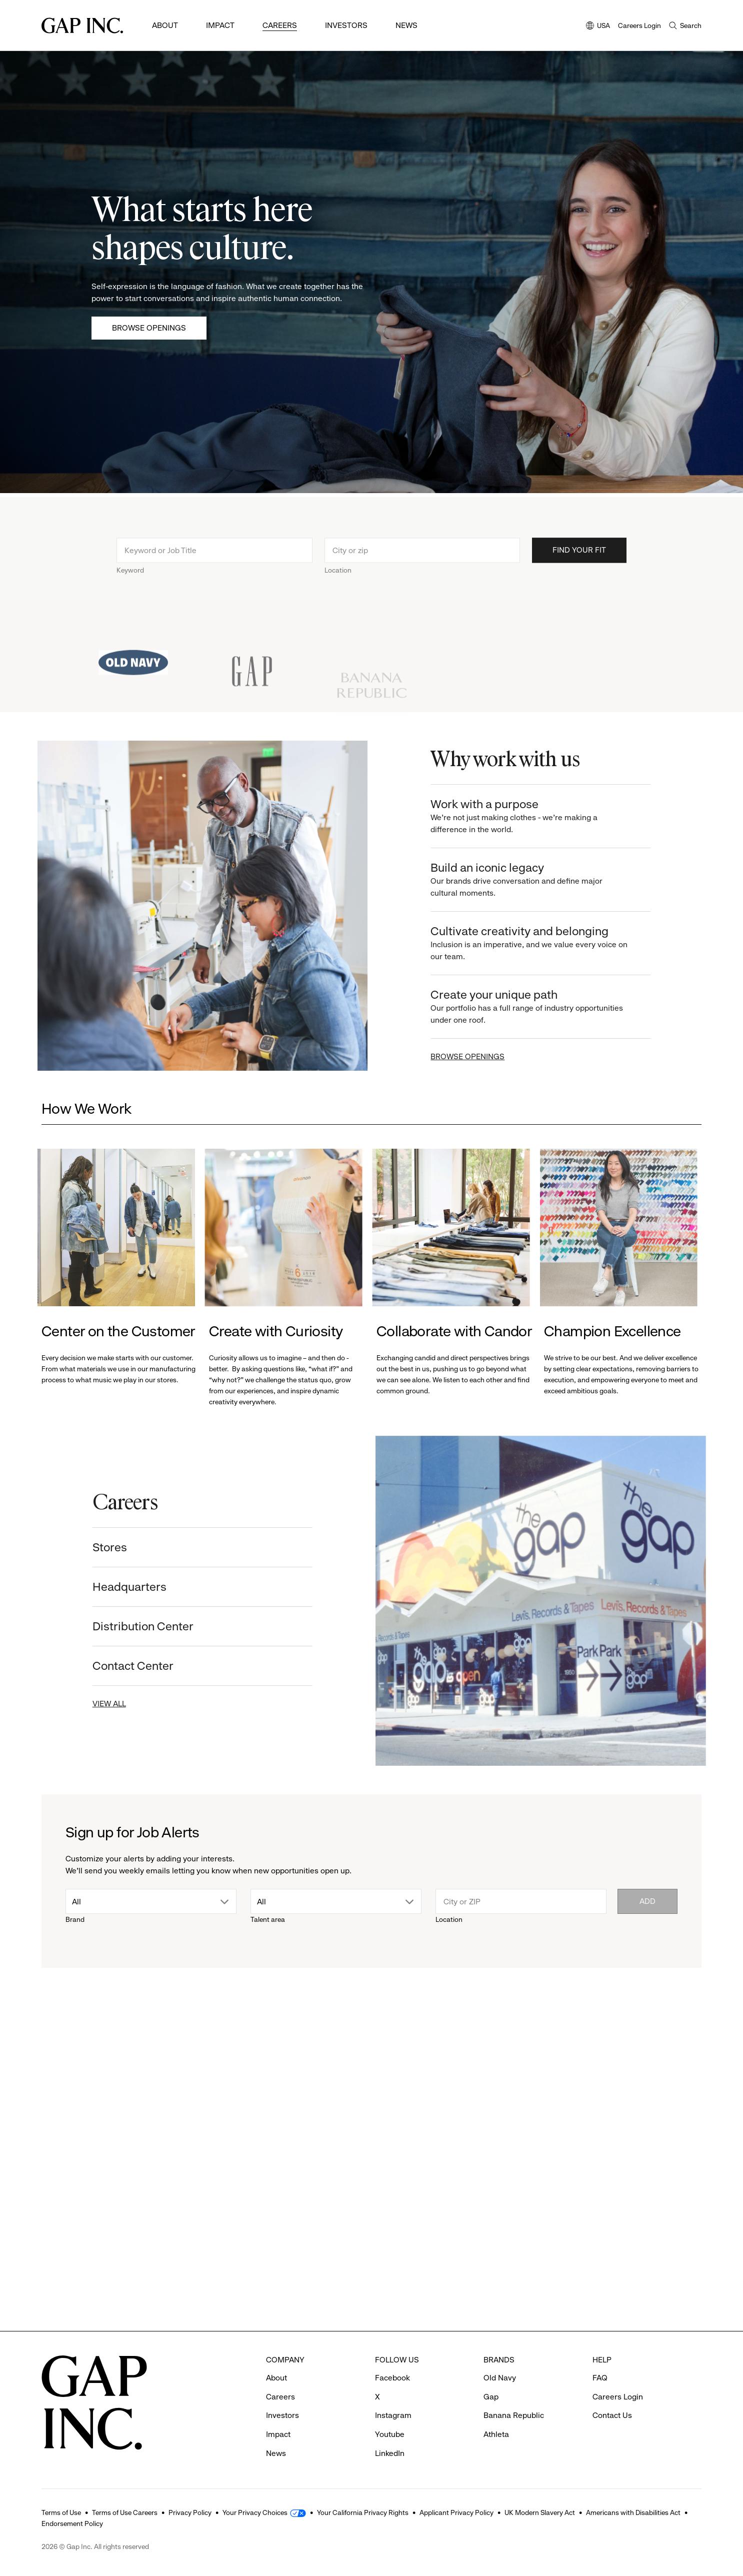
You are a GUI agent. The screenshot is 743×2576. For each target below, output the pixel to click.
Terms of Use (61, 2512)
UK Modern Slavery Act (539, 2512)
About (165, 25)
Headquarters (119, 1587)
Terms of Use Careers (125, 2512)
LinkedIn (389, 2453)
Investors (346, 25)
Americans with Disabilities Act (633, 2512)
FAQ (600, 2377)
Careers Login (639, 26)
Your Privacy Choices (255, 2512)
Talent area (267, 1919)
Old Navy (500, 2377)
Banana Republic (514, 2415)
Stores (99, 1547)
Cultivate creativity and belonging (539, 943)
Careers (279, 25)
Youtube (389, 2434)
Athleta (496, 2434)
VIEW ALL (99, 1703)
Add (648, 1901)
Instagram (393, 2415)
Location (338, 581)
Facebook (392, 2377)
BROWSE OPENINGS (478, 1056)
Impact (220, 25)
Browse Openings (149, 328)
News (407, 25)
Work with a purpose (539, 816)
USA (598, 26)
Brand (75, 1919)
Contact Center (122, 1666)
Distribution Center (132, 1626)
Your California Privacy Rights (362, 2512)
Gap (491, 2396)
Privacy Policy (190, 2512)
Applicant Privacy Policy (457, 2512)
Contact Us (612, 2415)
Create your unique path (539, 1007)
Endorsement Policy (72, 2523)
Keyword (130, 581)
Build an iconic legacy (539, 880)
